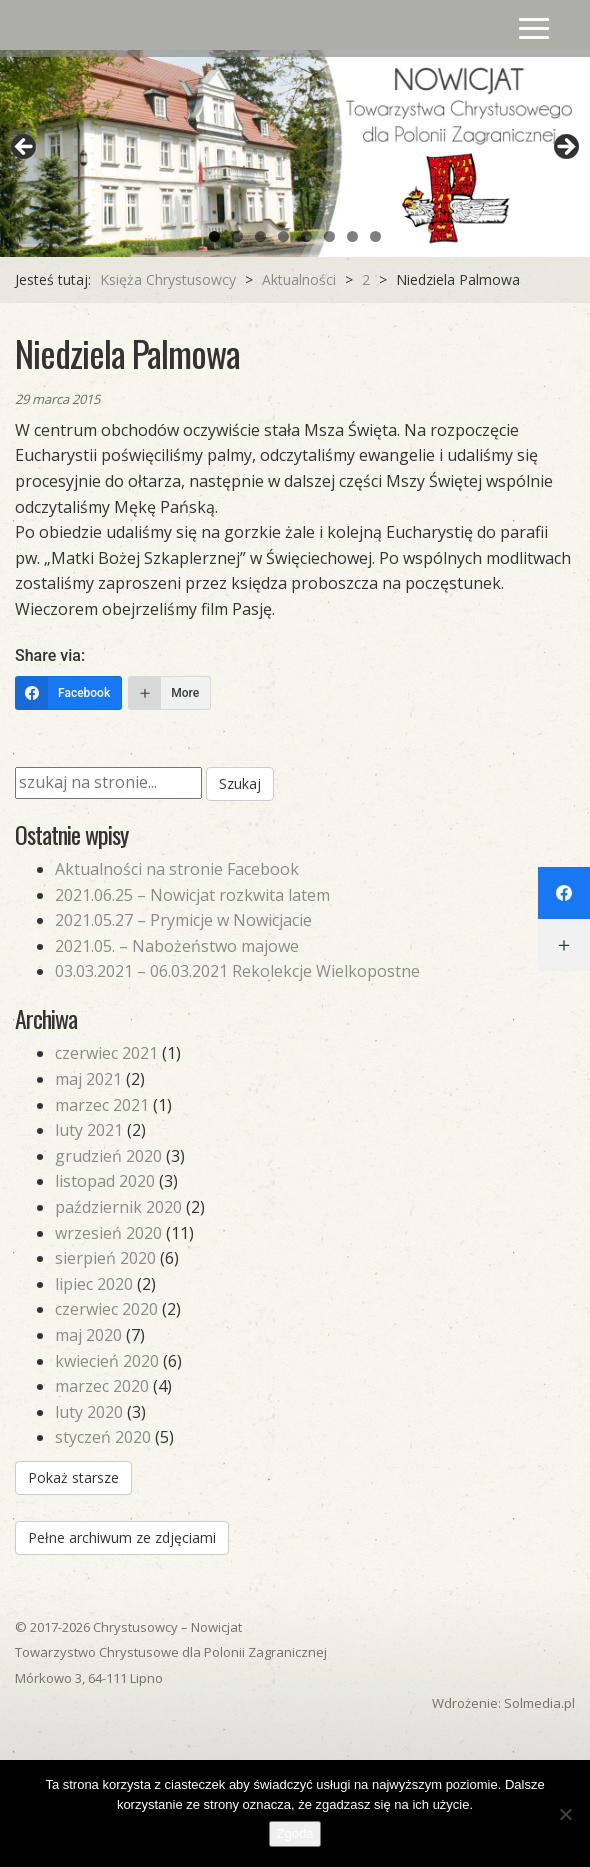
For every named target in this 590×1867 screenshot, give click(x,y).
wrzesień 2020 (108, 1233)
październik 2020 (118, 1207)
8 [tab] (375, 236)
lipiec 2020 (94, 1284)
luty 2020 (89, 1412)
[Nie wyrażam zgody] (565, 1814)
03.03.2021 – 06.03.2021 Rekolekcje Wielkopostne (237, 971)
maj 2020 (88, 1335)
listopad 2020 (105, 1181)
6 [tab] (329, 236)
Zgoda (295, 1833)
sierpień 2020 (105, 1258)
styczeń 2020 (103, 1437)
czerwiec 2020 (106, 1309)
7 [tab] (352, 236)
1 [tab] (214, 236)
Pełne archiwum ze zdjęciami (122, 1537)
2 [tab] (237, 236)
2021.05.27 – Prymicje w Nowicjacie (183, 920)
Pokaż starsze (73, 1477)
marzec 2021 (102, 1105)
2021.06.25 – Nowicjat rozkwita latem (192, 895)
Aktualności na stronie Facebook (177, 869)
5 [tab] (306, 236)
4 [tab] (283, 236)
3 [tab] (260, 236)
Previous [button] (25, 148)
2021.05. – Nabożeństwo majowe (177, 946)
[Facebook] (68, 693)
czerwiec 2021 (106, 1053)
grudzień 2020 (108, 1156)
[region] (295, 153)
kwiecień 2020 (107, 1361)
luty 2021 (89, 1130)
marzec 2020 (102, 1386)
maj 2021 (88, 1079)
